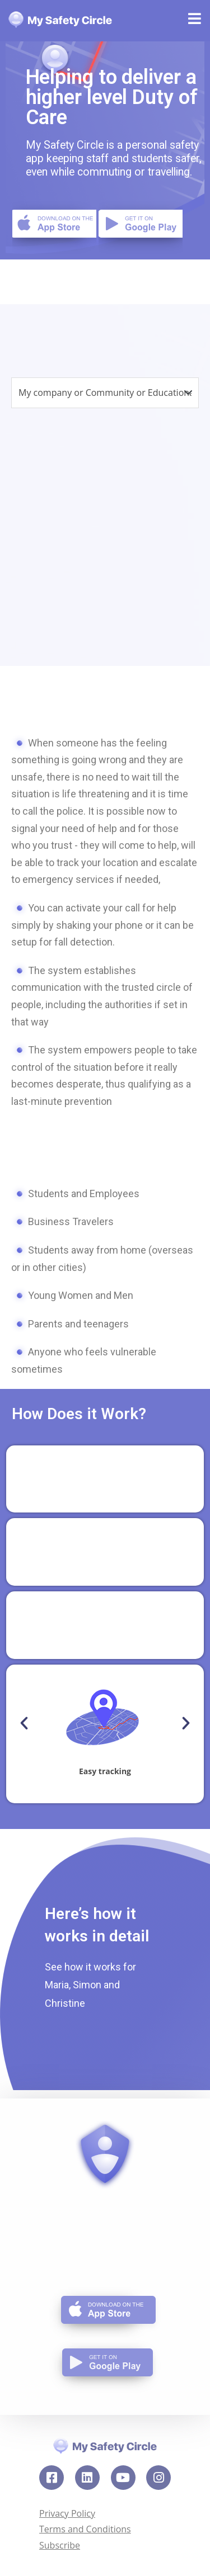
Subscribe (59, 2545)
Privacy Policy (67, 2513)
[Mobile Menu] (195, 21)
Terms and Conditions (85, 2529)
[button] (24, 1723)
